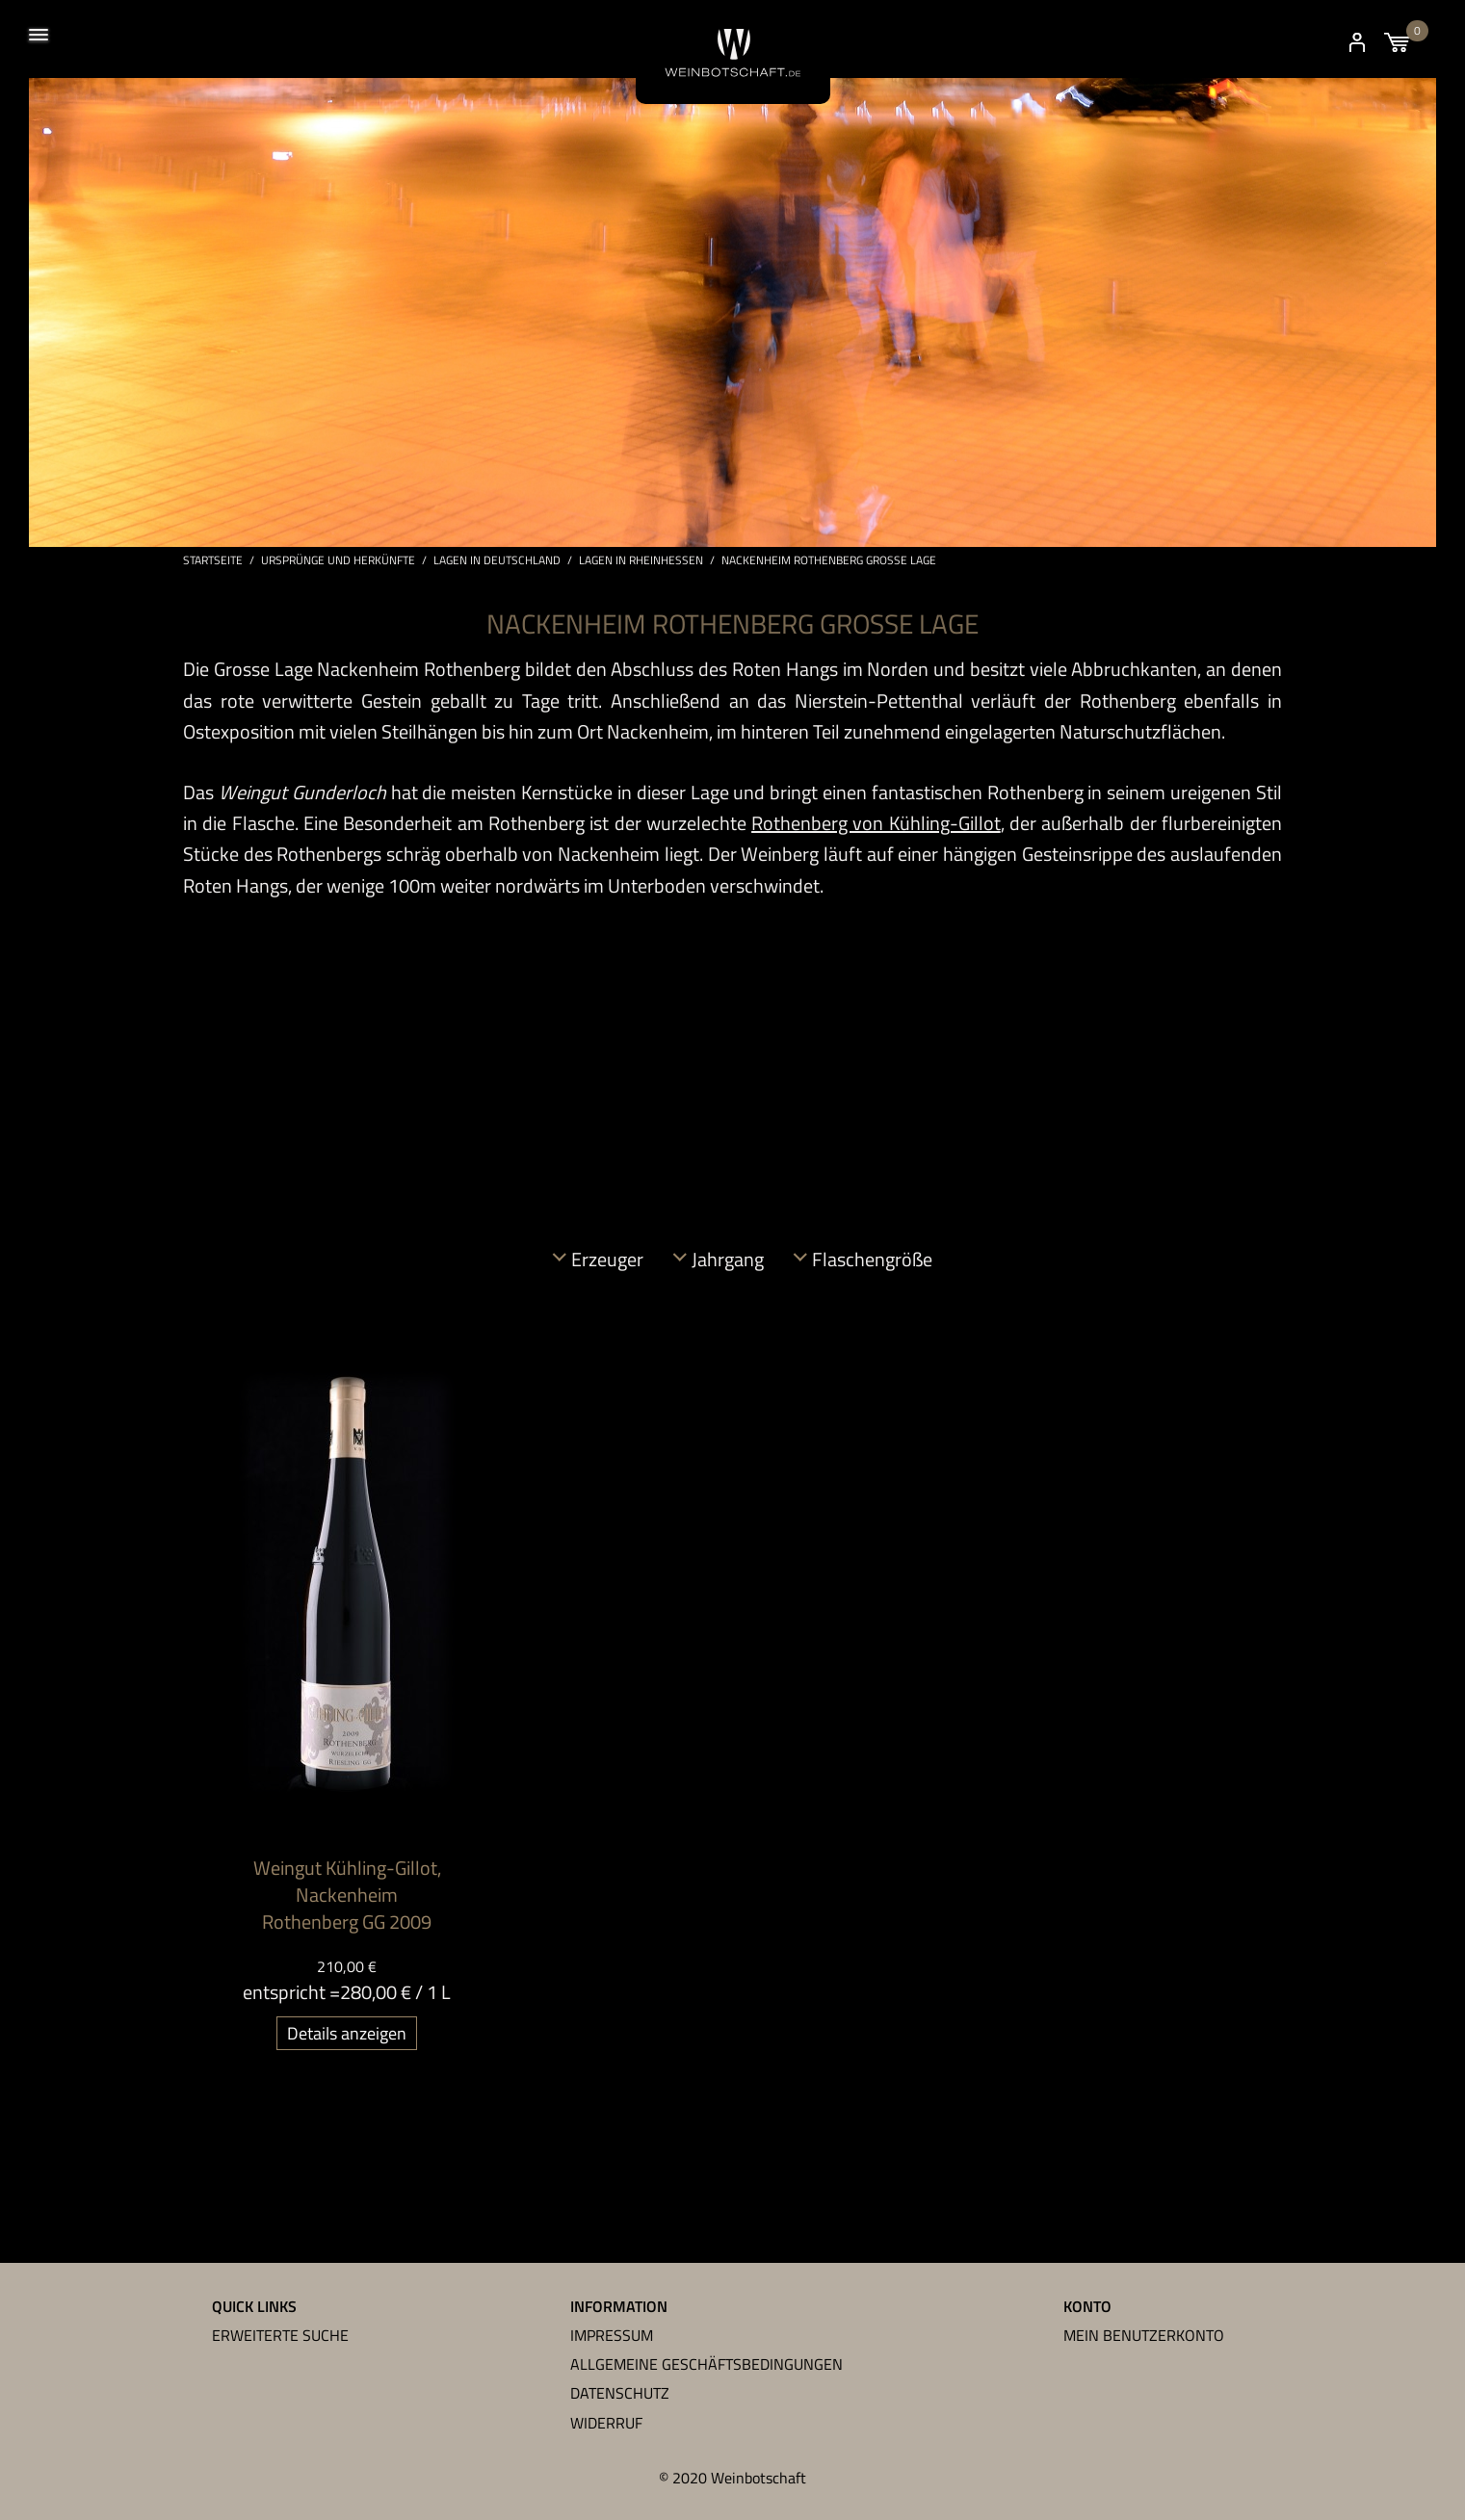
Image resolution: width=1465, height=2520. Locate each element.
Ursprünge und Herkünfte (338, 560)
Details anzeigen (346, 2033)
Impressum (611, 2335)
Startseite (213, 560)
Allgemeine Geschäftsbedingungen (706, 2364)
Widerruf (606, 2422)
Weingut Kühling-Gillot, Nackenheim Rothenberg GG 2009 (347, 1894)
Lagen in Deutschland (497, 560)
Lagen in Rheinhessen (641, 560)
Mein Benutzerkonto (1143, 2335)
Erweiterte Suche (280, 2335)
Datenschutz (619, 2392)
